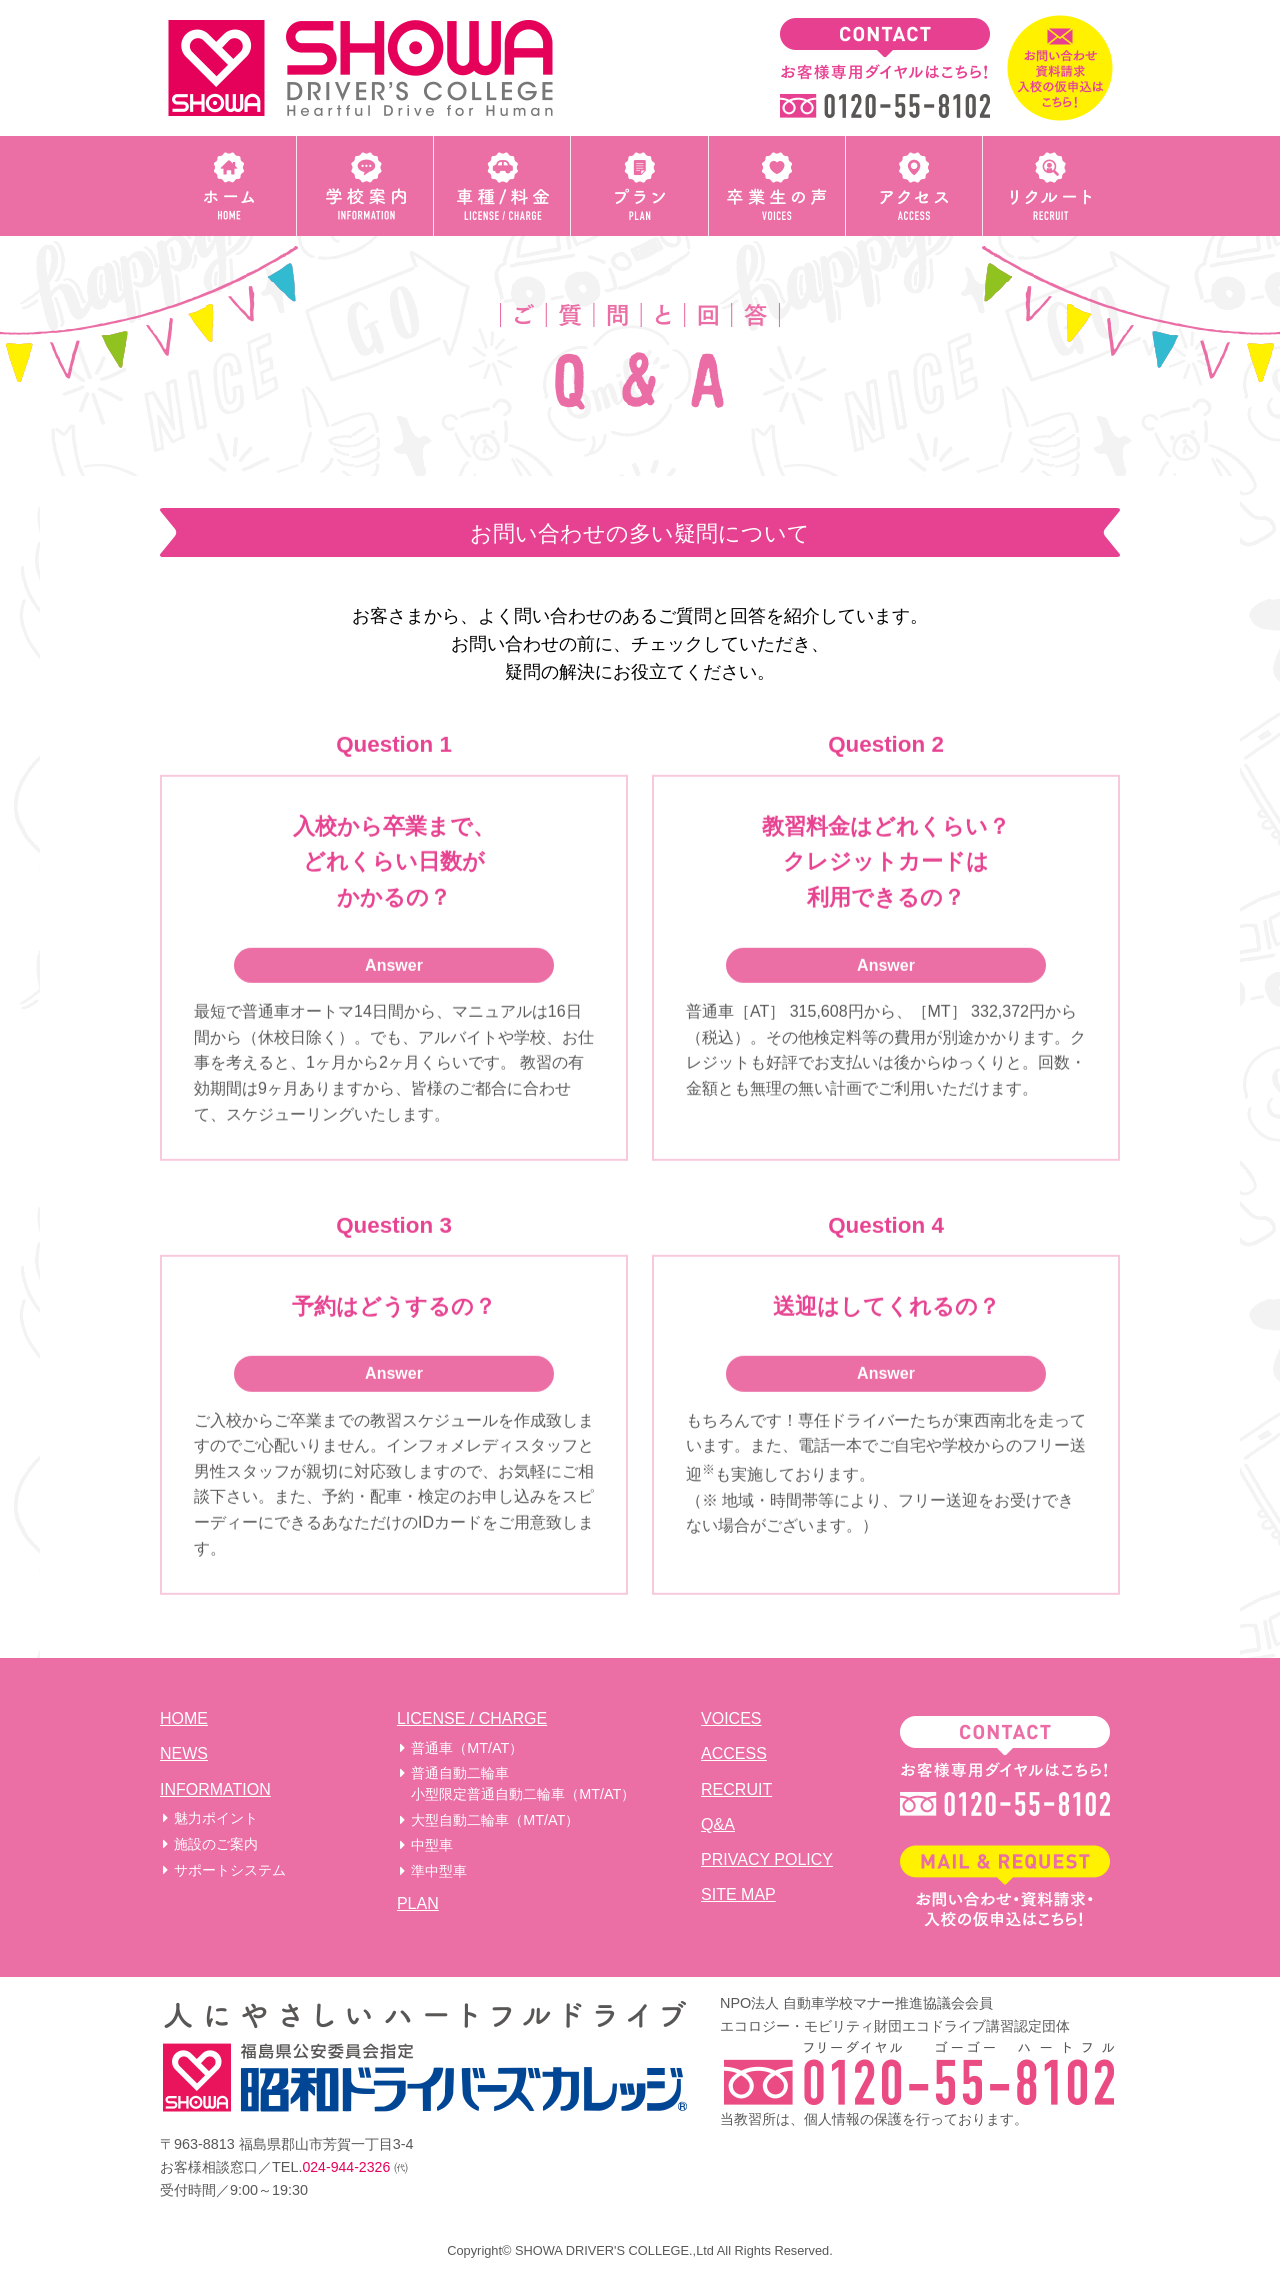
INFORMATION (215, 1789)
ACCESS (734, 1753)
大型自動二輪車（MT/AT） (495, 1820)
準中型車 (439, 1871)
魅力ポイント (216, 1818)
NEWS (184, 1753)
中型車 (432, 1845)
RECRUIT (736, 1789)
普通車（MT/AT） (467, 1748)
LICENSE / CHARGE (472, 1718)
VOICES (731, 1718)
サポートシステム (230, 1870)
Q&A (718, 1824)
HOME (184, 1718)
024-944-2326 (347, 2167)
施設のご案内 (216, 1844)
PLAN (418, 1903)
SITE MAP (738, 1894)
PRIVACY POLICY (767, 1859)
